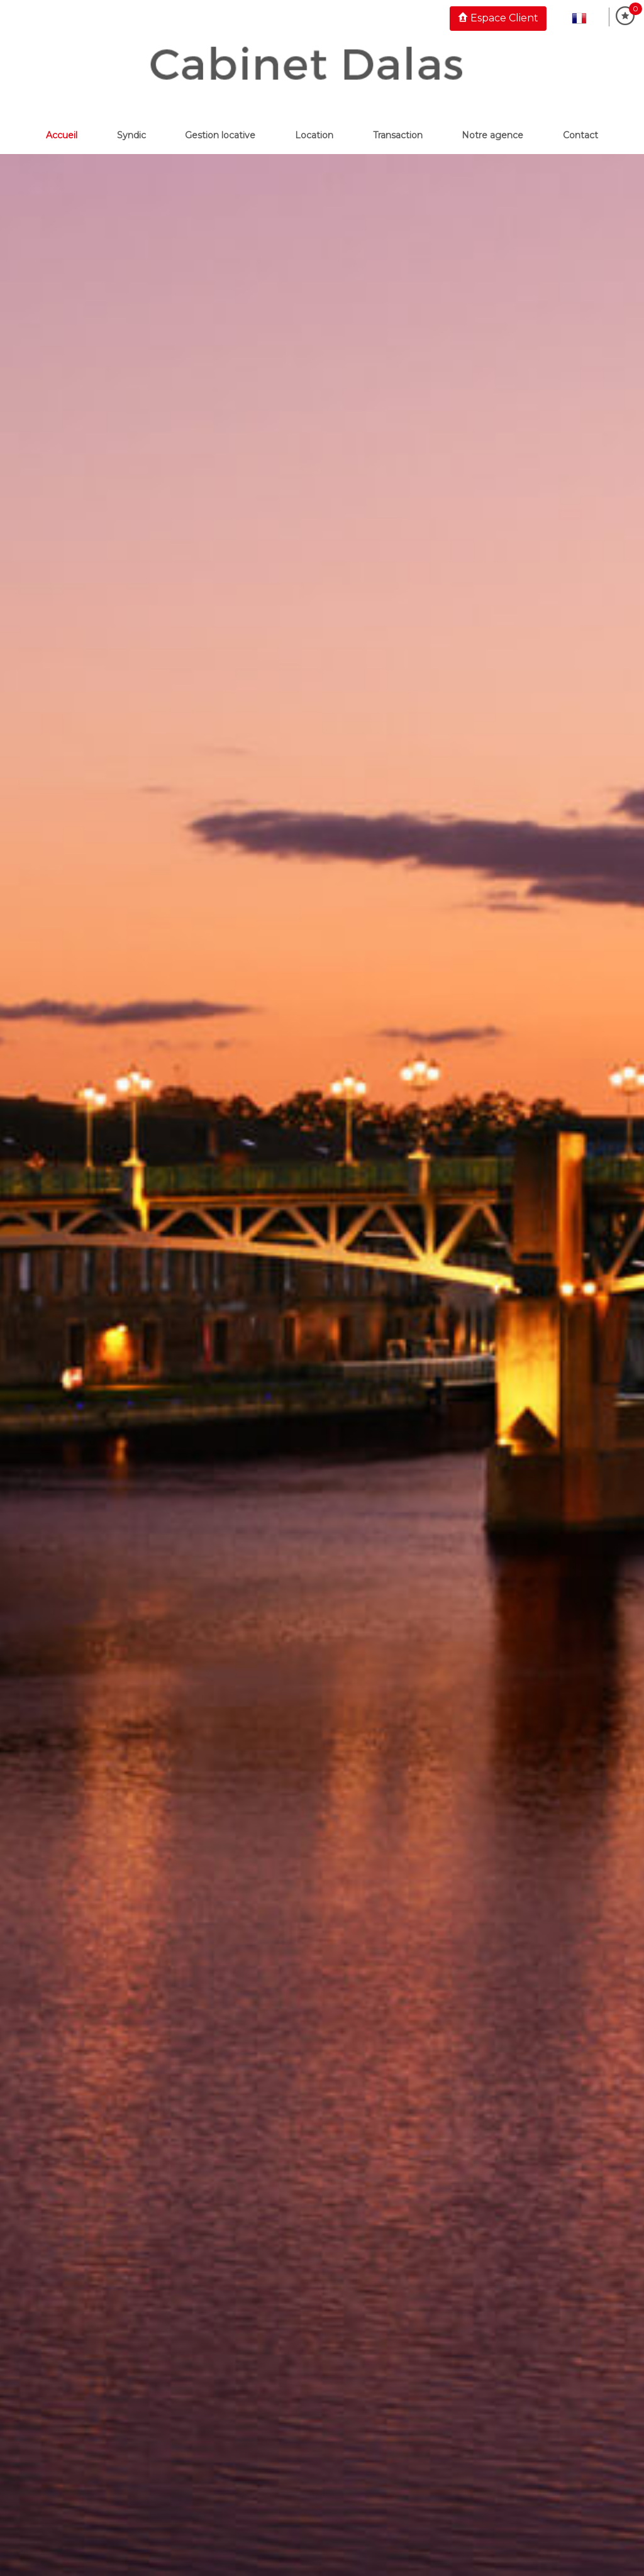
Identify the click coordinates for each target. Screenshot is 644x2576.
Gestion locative (220, 135)
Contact (580, 135)
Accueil (61, 135)
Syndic (131, 135)
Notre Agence (492, 135)
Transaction (398, 135)
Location (314, 135)
